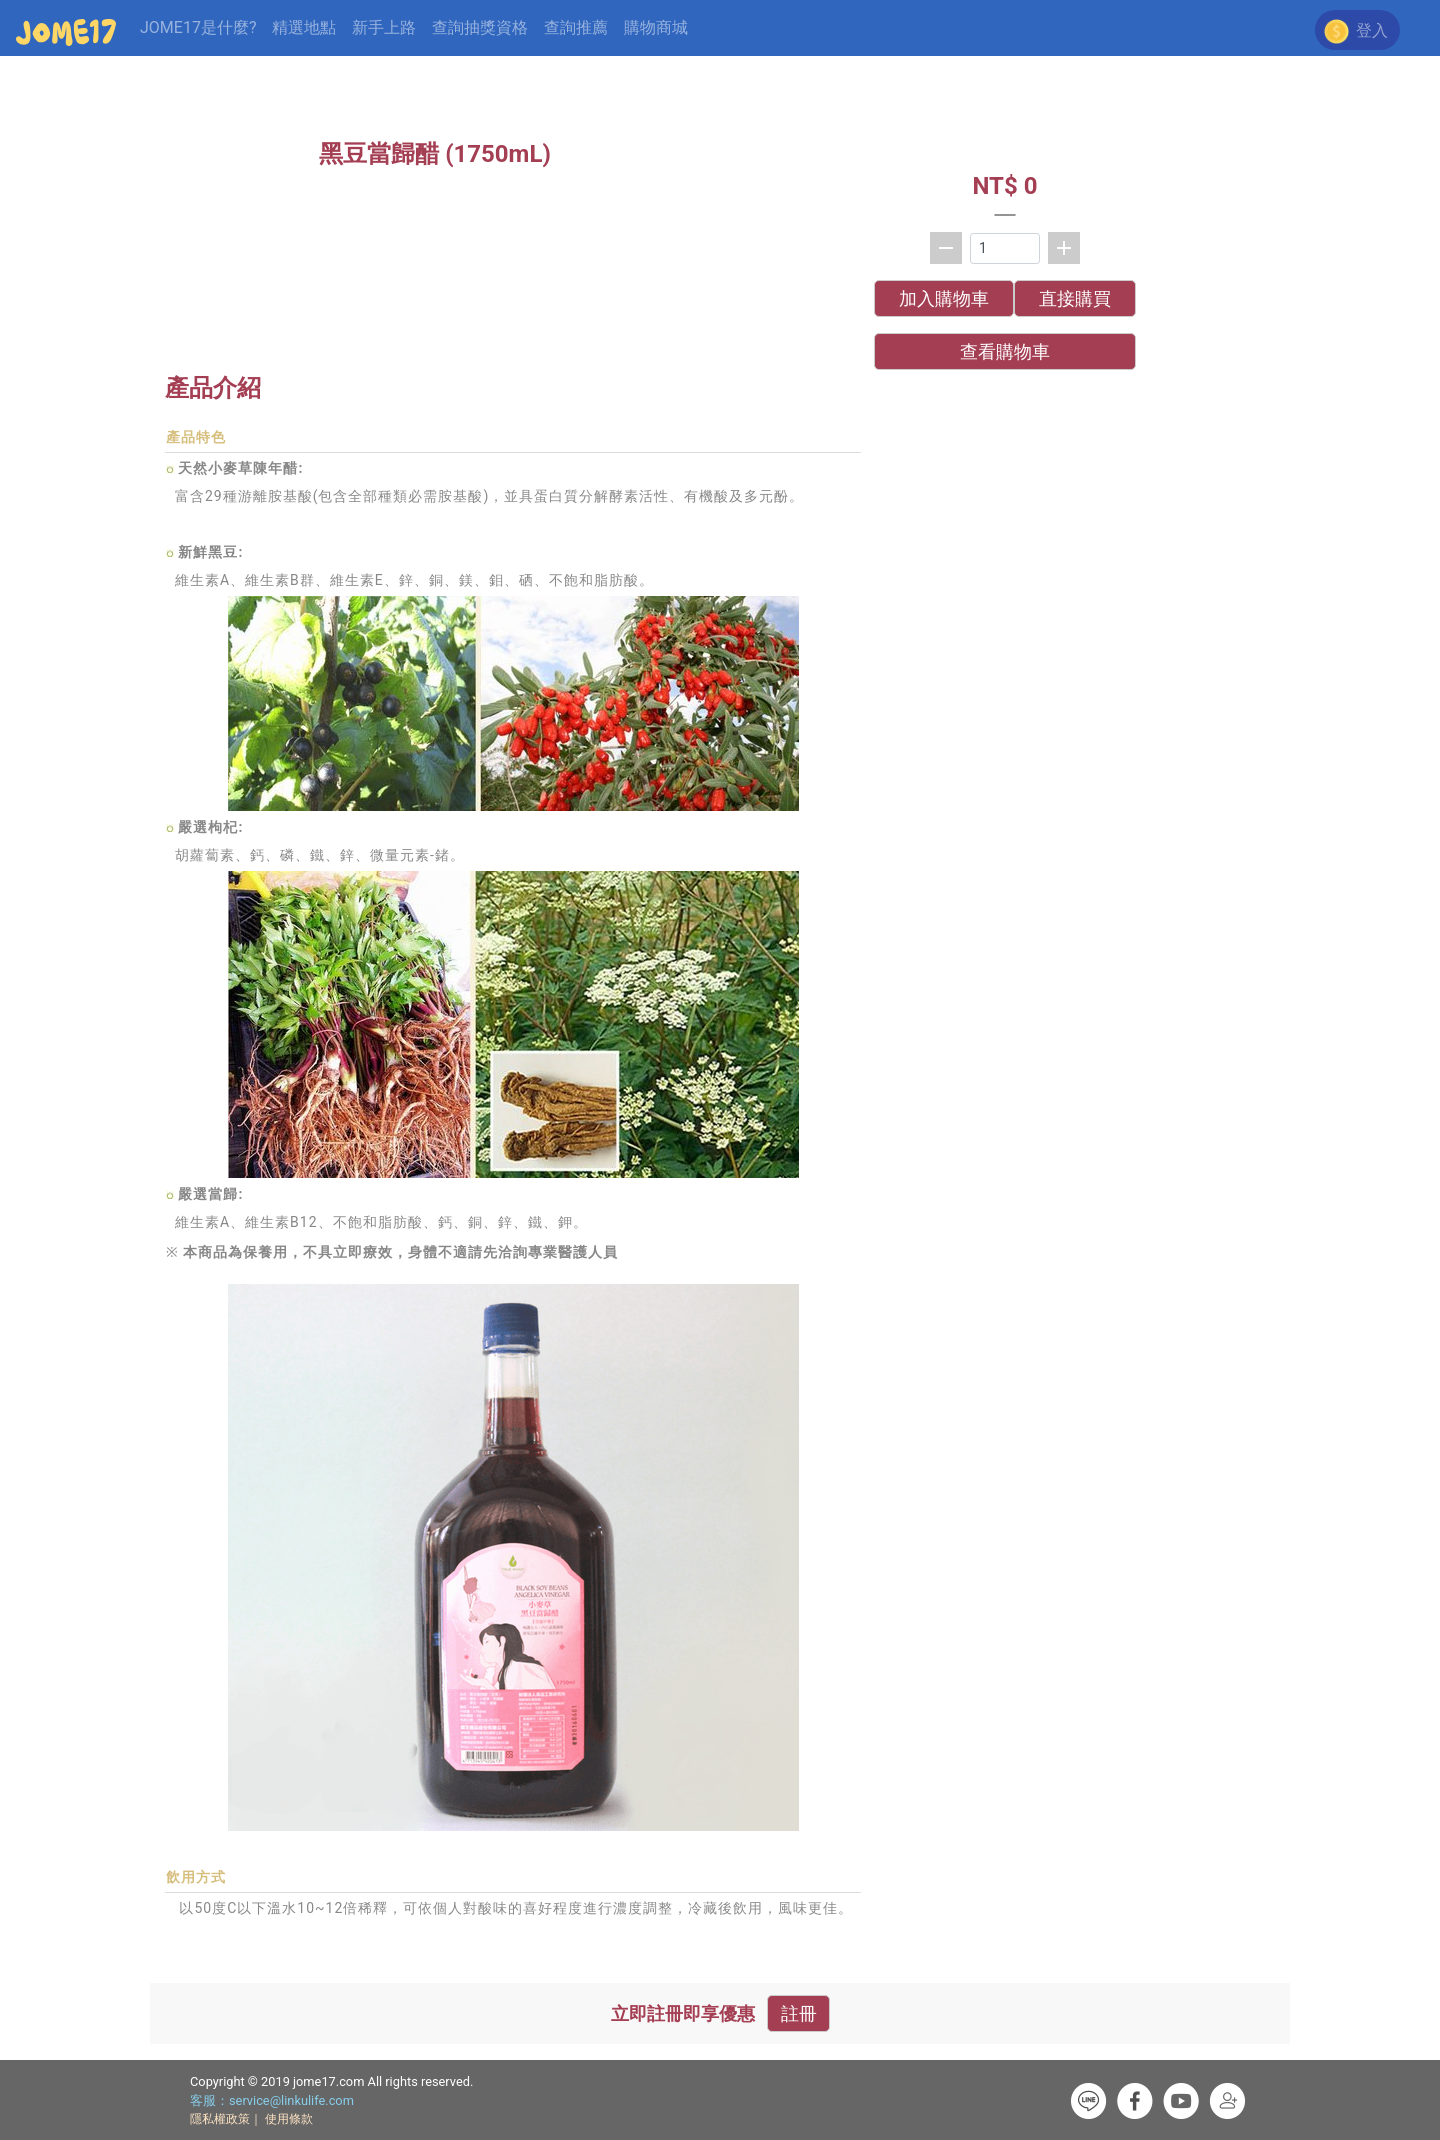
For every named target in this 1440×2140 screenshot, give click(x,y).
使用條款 (289, 2119)
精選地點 (304, 27)
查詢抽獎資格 (480, 27)
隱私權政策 (220, 2119)
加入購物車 (944, 298)
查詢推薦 (576, 27)
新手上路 (384, 27)
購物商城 (656, 27)
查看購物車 (1005, 351)
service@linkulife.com (291, 2100)
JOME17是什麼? (198, 27)
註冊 (799, 2013)
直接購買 (1075, 298)
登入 (1370, 30)
